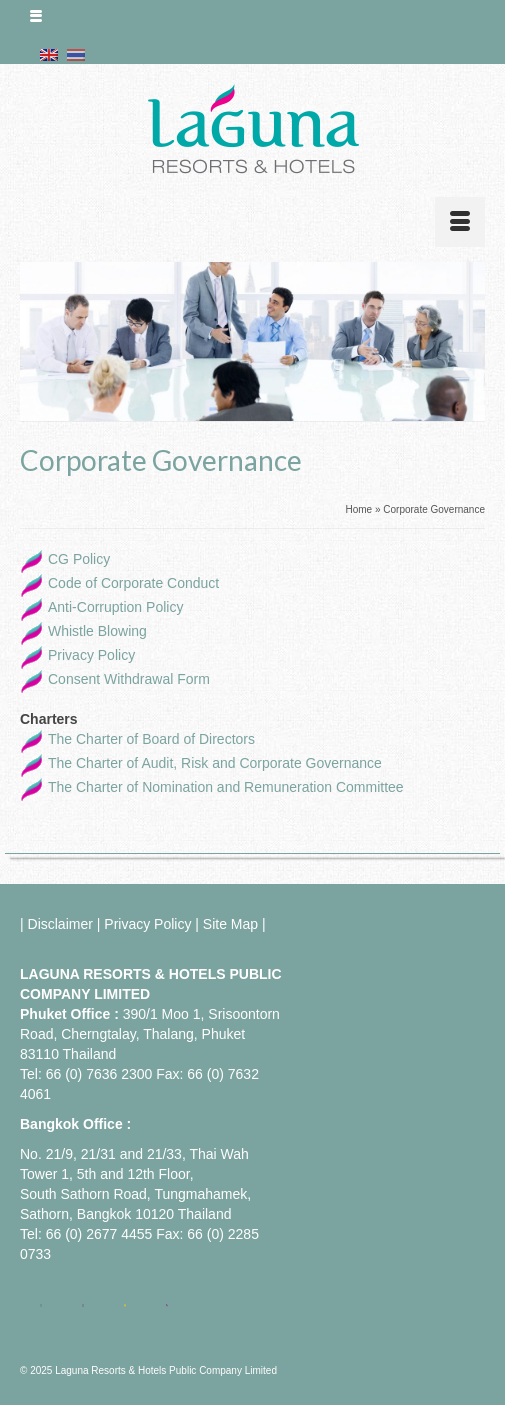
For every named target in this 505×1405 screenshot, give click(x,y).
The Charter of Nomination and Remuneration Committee (226, 787)
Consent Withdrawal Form (129, 679)
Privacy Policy (91, 655)
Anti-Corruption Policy (115, 607)
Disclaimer (60, 924)
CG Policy (79, 559)
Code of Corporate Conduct (133, 583)
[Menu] (460, 222)
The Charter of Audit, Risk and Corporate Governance (215, 763)
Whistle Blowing (97, 631)
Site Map (230, 924)
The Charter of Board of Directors (151, 739)
